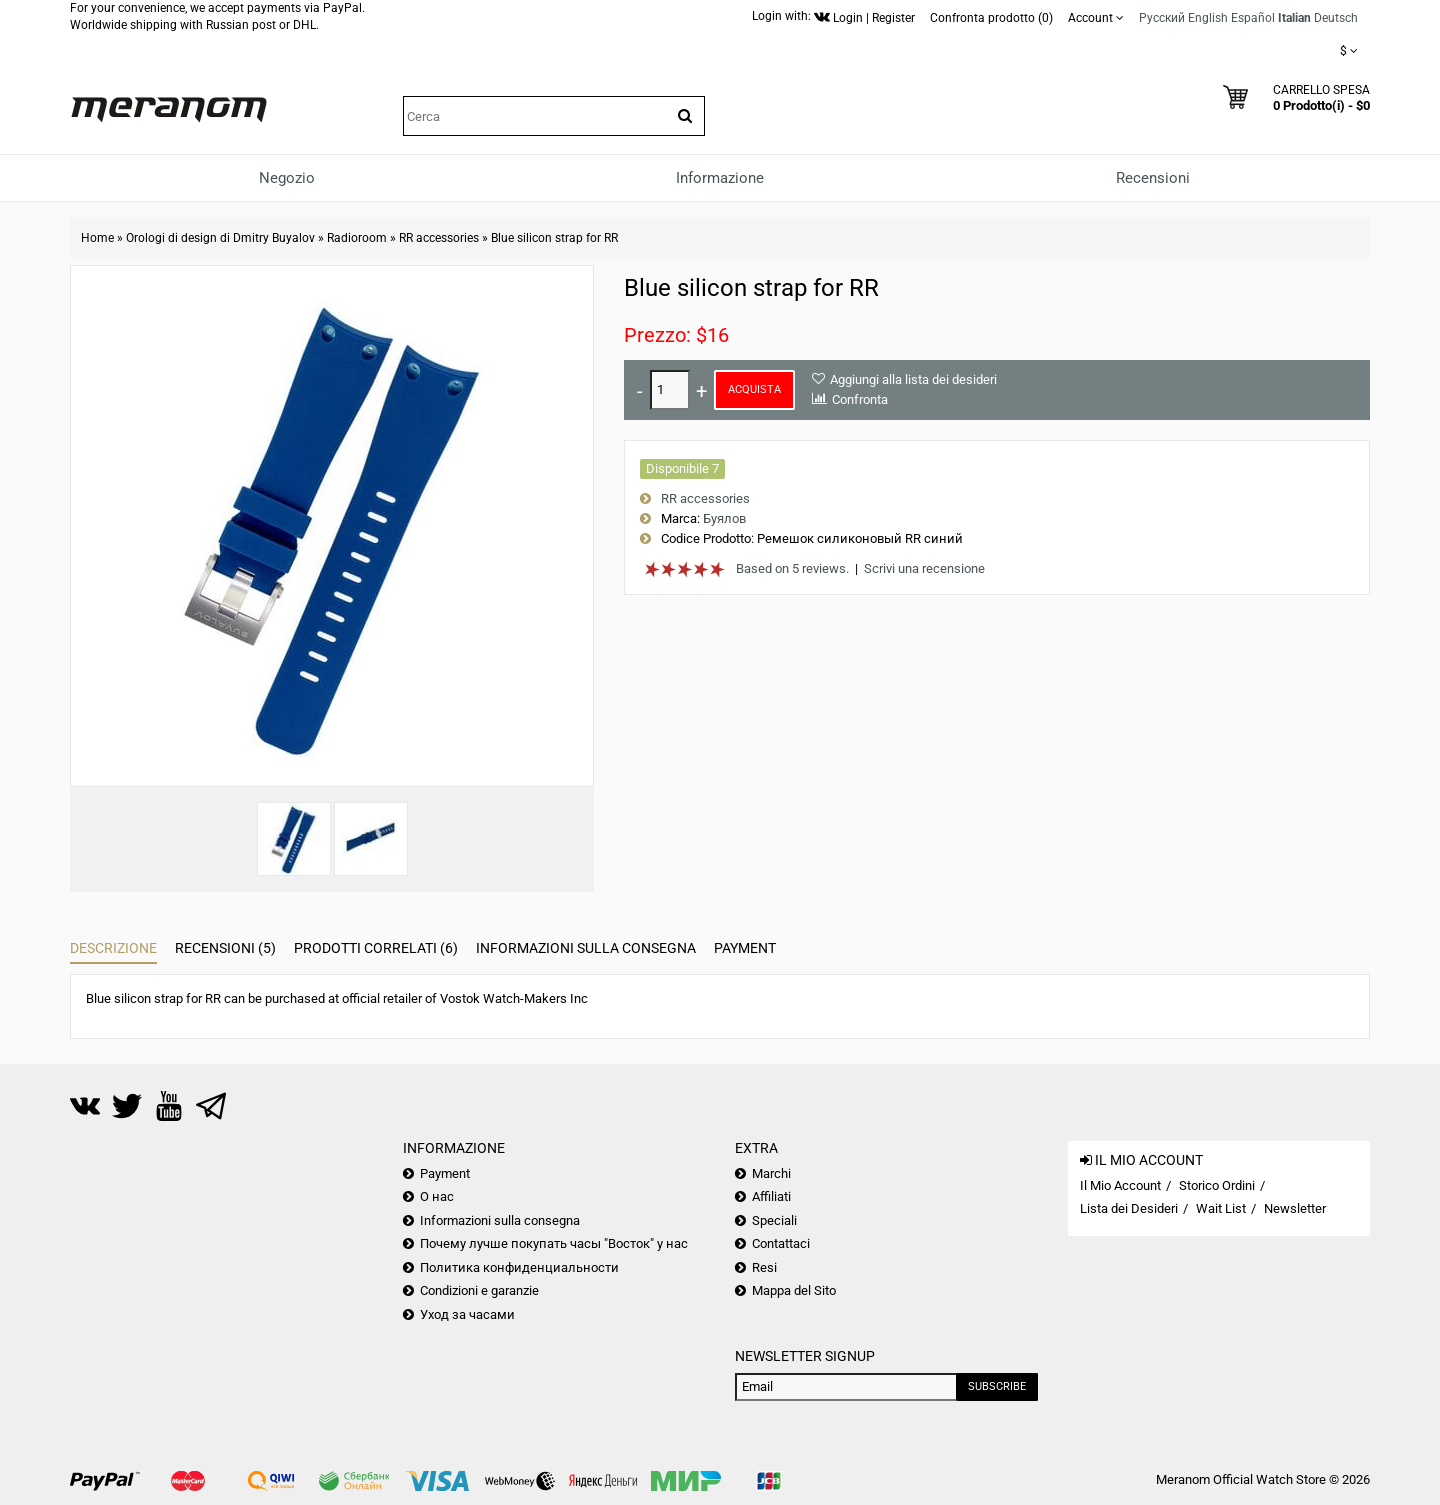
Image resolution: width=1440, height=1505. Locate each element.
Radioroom (357, 238)
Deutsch (1336, 18)
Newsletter (1295, 1208)
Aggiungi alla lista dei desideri (913, 379)
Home (97, 238)
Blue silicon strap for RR (554, 238)
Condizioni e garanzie (479, 1290)
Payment (745, 948)
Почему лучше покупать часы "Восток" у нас (554, 1243)
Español (1253, 18)
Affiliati (771, 1196)
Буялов (724, 518)
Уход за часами (467, 1314)
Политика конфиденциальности (519, 1267)
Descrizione (113, 948)
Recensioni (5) (225, 948)
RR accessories (439, 238)
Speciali (774, 1220)
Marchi (771, 1173)
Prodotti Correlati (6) (376, 948)
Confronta (860, 399)
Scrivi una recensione (924, 568)
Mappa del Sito (794, 1290)
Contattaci (781, 1243)
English (1208, 18)
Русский (1162, 18)
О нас (437, 1196)
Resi (764, 1267)
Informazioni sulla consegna (586, 948)
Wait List (1221, 1208)
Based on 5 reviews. (792, 568)
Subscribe (997, 1386)
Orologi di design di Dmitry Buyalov (220, 238)
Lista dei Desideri (1129, 1208)
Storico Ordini (1217, 1185)
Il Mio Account (1120, 1185)
